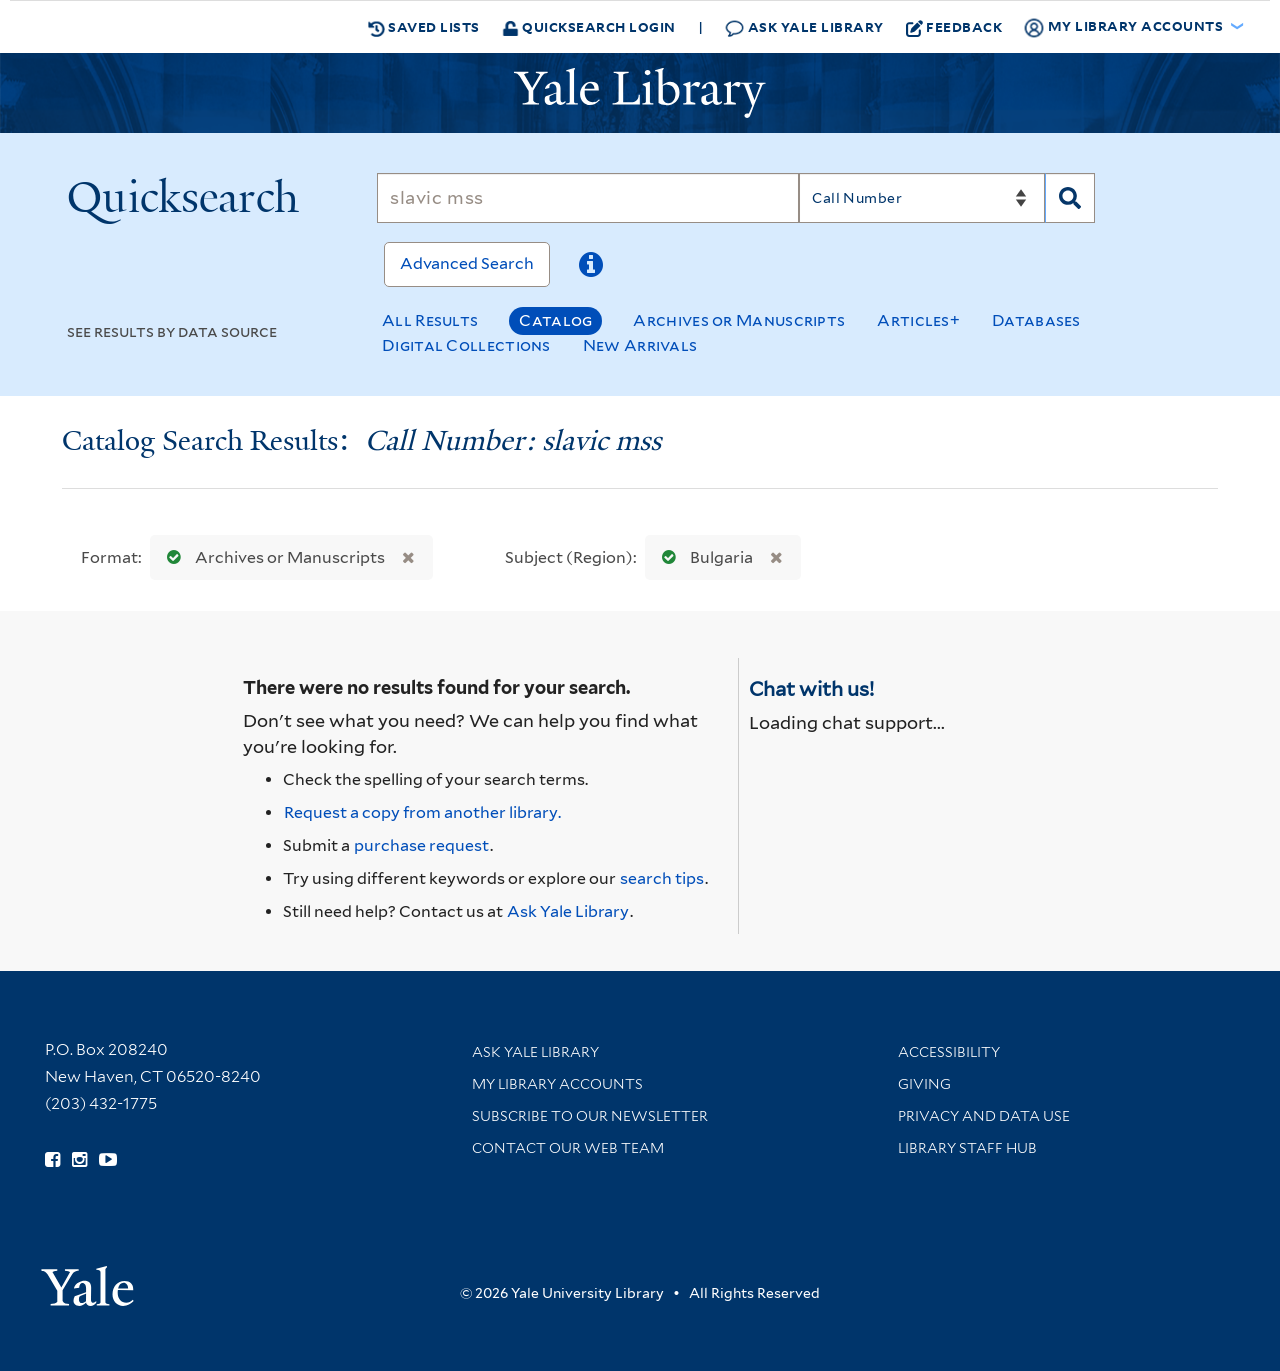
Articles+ (918, 320)
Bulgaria (703, 557)
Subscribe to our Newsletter (590, 1116)
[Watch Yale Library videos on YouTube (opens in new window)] (108, 1160)
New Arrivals (640, 345)
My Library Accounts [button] (1125, 27)
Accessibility (949, 1052)
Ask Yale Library (804, 27)
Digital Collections (466, 345)
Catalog (555, 320)
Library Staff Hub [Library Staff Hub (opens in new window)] (967, 1148)
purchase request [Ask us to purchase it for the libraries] (421, 845)
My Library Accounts (557, 1084)
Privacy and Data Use (984, 1116)
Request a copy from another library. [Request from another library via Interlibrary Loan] (422, 812)
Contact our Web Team (568, 1148)
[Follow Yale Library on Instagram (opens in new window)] (79, 1160)
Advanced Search (467, 263)
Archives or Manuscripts (739, 320)
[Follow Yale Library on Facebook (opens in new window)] (52, 1160)
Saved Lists (424, 27)
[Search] (588, 198)
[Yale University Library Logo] (640, 93)
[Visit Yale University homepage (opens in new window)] (87, 1279)
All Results (430, 320)
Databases (1036, 320)
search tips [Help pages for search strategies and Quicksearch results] (662, 878)
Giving (924, 1084)
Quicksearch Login (589, 26)
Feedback (954, 27)
